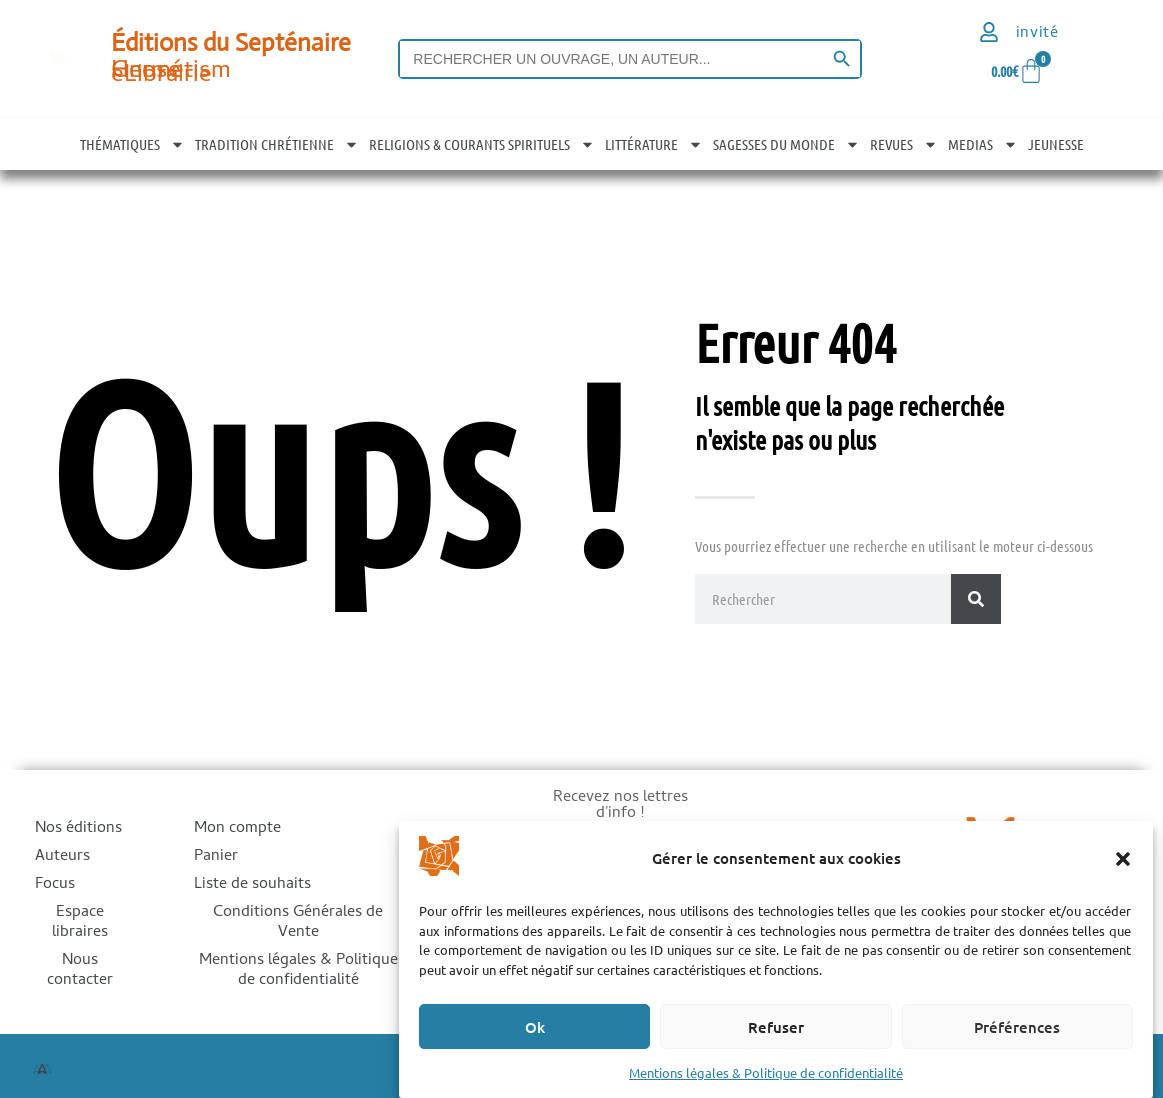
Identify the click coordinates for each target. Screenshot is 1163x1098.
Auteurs (62, 857)
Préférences (1017, 1027)
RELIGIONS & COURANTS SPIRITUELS (482, 144)
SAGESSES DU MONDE (786, 144)
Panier (216, 857)
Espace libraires (80, 923)
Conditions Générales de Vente (298, 923)
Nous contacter (80, 971)
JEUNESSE (1056, 144)
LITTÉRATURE (654, 144)
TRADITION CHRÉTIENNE (277, 144)
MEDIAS (983, 144)
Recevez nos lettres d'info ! (620, 808)
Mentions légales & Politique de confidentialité (766, 1072)
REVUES (904, 144)
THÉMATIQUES (132, 144)
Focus (55, 885)
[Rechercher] (976, 599)
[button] (1123, 859)
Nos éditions (78, 829)
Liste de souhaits (252, 885)
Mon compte (237, 829)
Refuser (776, 1027)
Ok (535, 1027)
